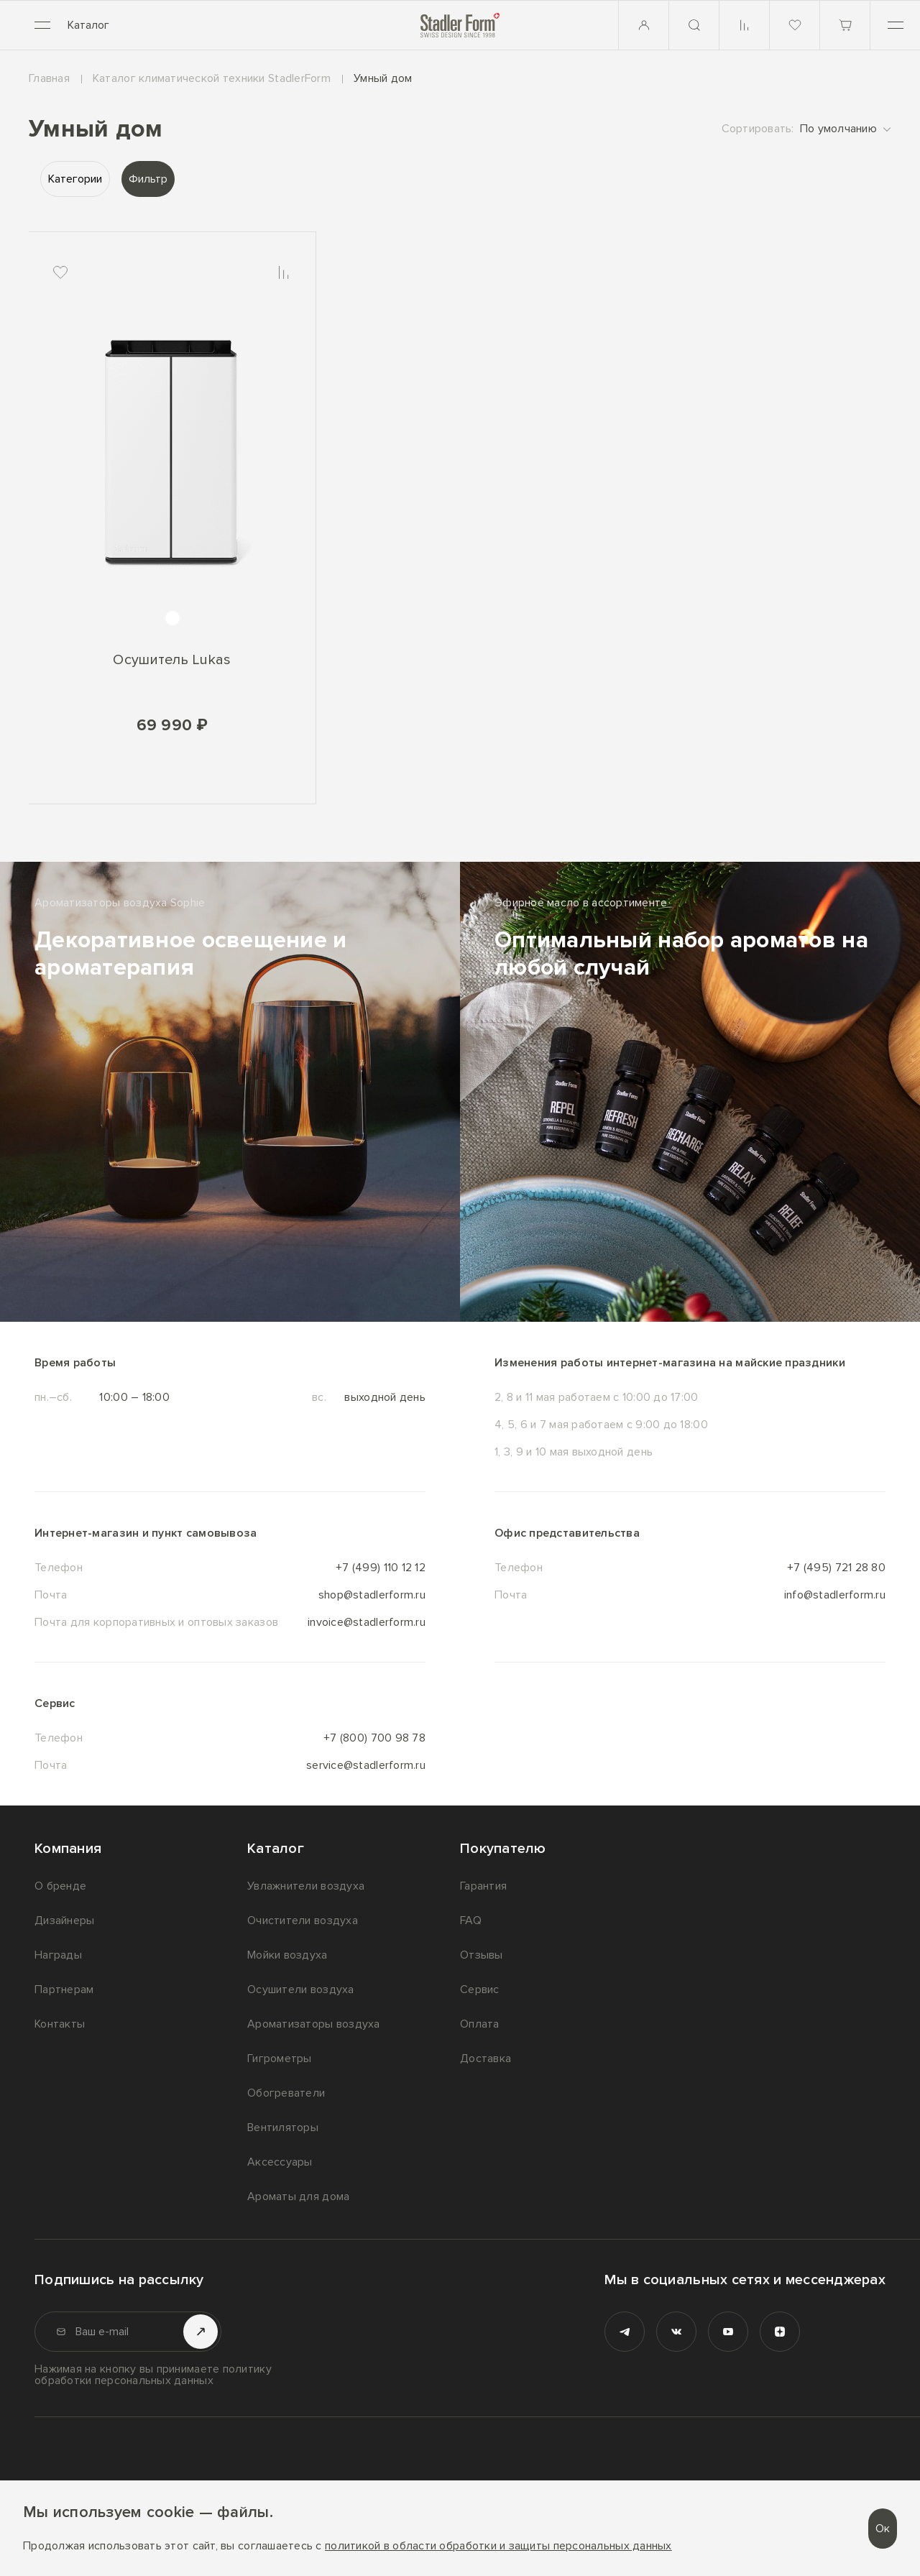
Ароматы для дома (298, 2196)
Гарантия (483, 1886)
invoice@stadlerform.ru (367, 1622)
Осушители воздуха (300, 1989)
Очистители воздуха (302, 1920)
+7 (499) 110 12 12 (381, 1567)
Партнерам (63, 1989)
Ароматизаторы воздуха (313, 2024)
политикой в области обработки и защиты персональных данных (498, 2546)
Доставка (485, 2058)
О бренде (60, 1886)
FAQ (471, 1920)
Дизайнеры (64, 1920)
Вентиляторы (282, 2127)
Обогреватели (286, 2093)
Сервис (480, 1989)
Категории (75, 179)
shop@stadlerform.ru (372, 1595)
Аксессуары (280, 2162)
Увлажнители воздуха (305, 1886)
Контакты (59, 2024)
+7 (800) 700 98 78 (374, 1738)
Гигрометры (279, 2058)
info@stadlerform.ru (835, 1595)
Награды (58, 1955)
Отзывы (481, 1955)
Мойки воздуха (287, 1955)
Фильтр (148, 179)
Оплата (480, 2024)
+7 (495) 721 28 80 (836, 1567)
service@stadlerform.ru (366, 1765)
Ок (882, 2528)
